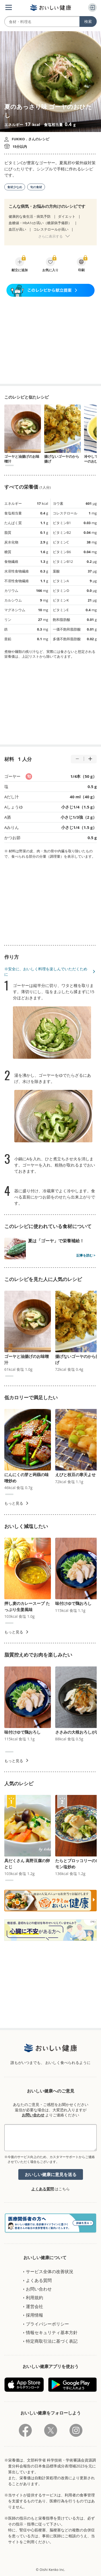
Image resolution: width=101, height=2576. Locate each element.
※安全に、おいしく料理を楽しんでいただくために (45, 971)
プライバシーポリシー (47, 2324)
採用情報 (34, 2315)
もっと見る (13, 1503)
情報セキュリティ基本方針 (52, 2332)
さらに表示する (50, 236)
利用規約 (34, 2297)
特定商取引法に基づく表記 (52, 2341)
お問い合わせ (33, 2114)
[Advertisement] (50, 340)
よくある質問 (42, 2188)
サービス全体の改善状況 (49, 2271)
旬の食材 (36, 187)
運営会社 (34, 2306)
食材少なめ (14, 187)
